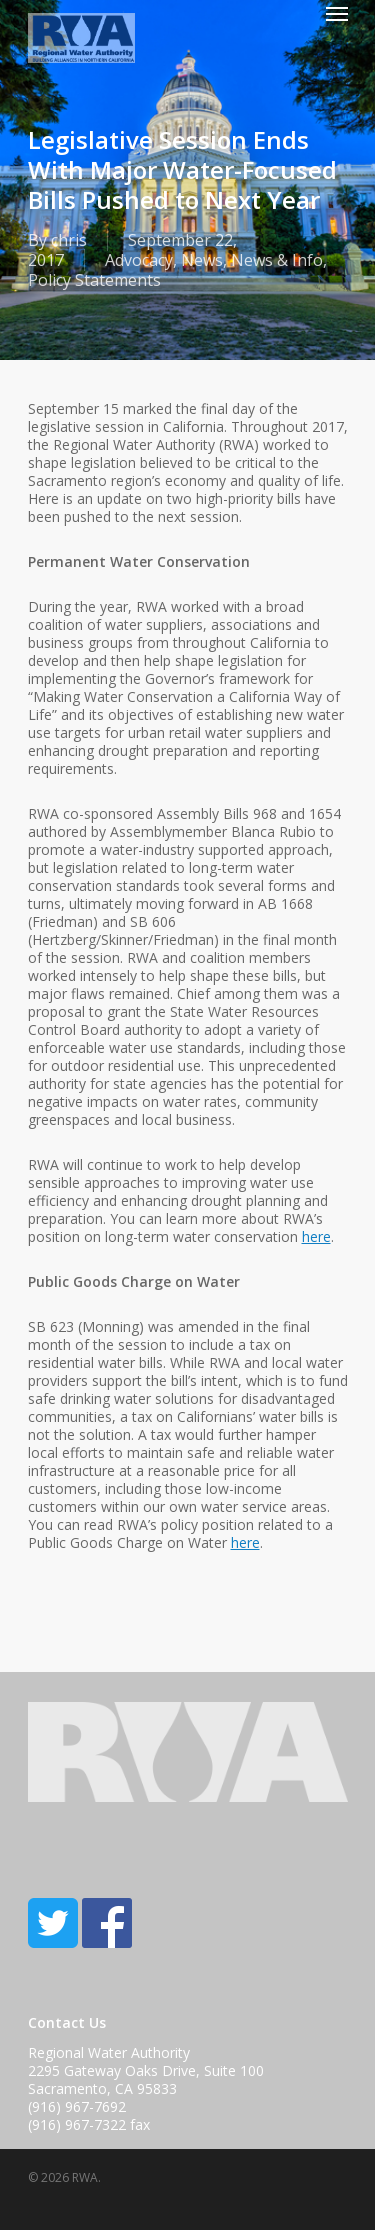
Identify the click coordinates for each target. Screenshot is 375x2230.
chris (69, 240)
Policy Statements (94, 280)
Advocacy (139, 260)
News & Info (277, 260)
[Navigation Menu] (337, 13)
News (202, 260)
